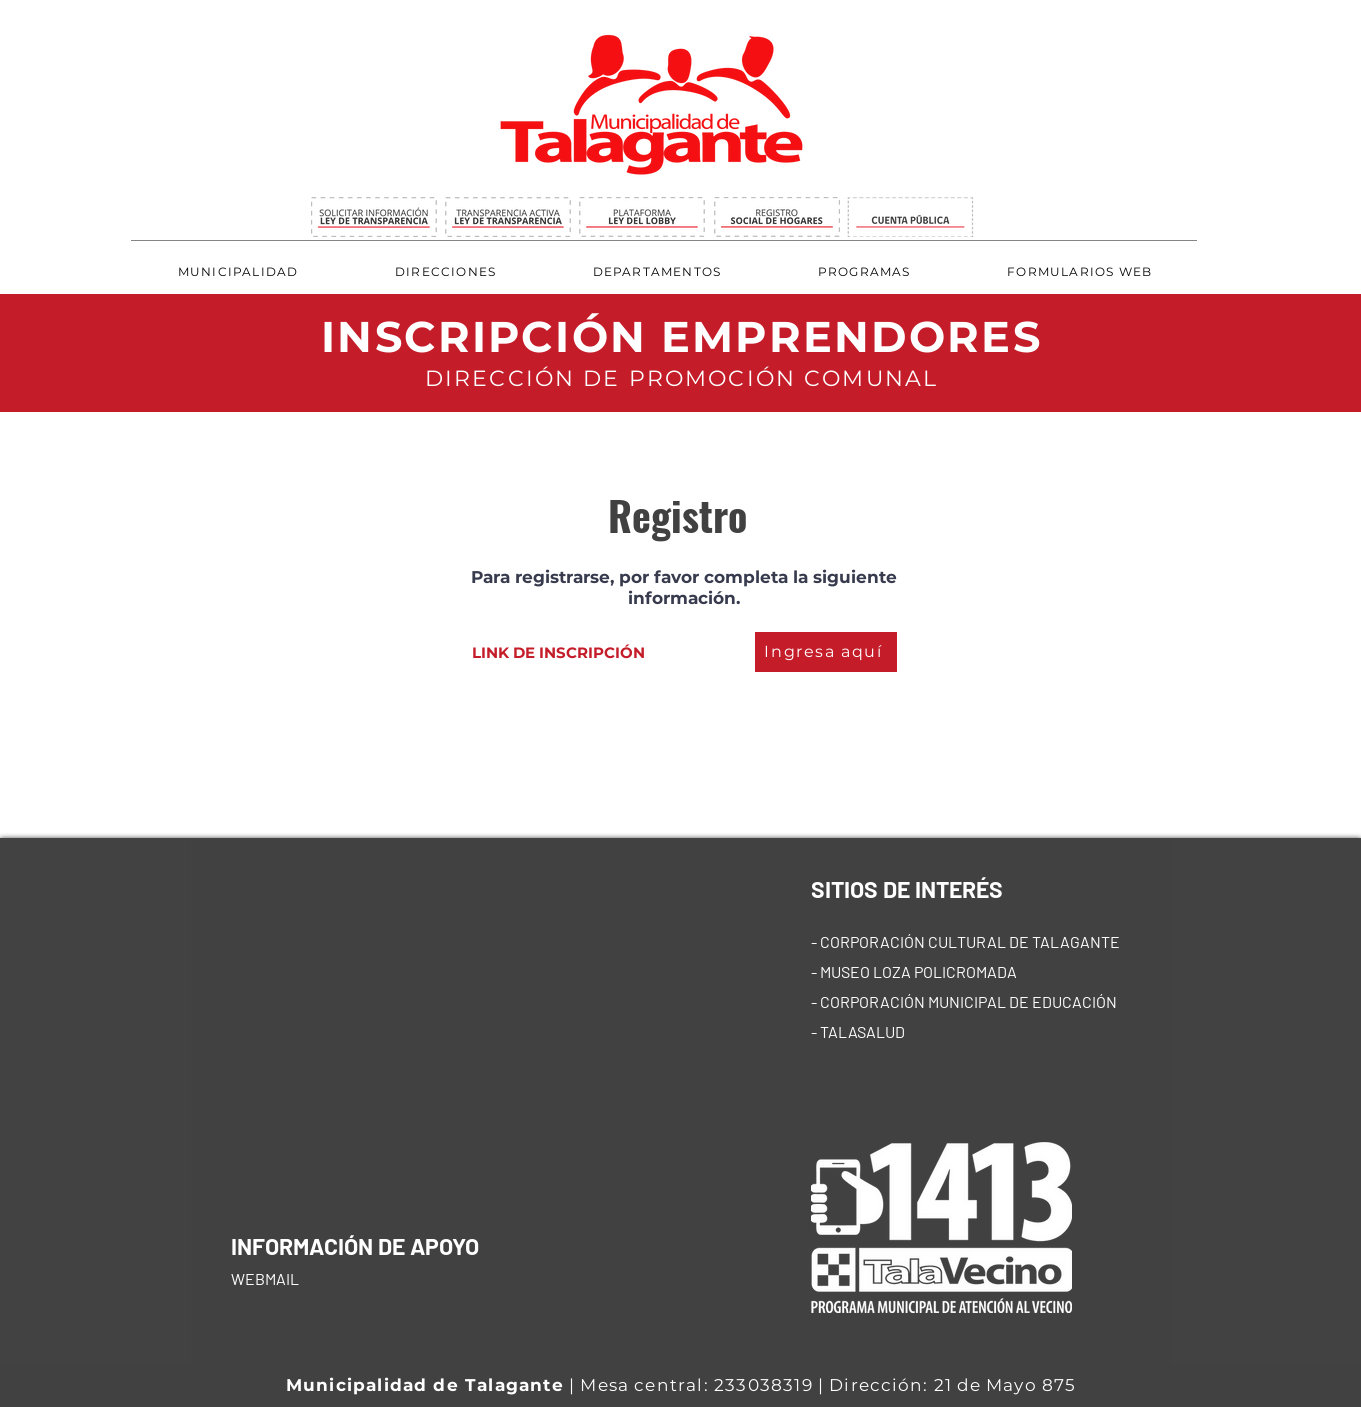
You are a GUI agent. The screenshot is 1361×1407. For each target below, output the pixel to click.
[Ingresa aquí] (826, 652)
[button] (446, 271)
